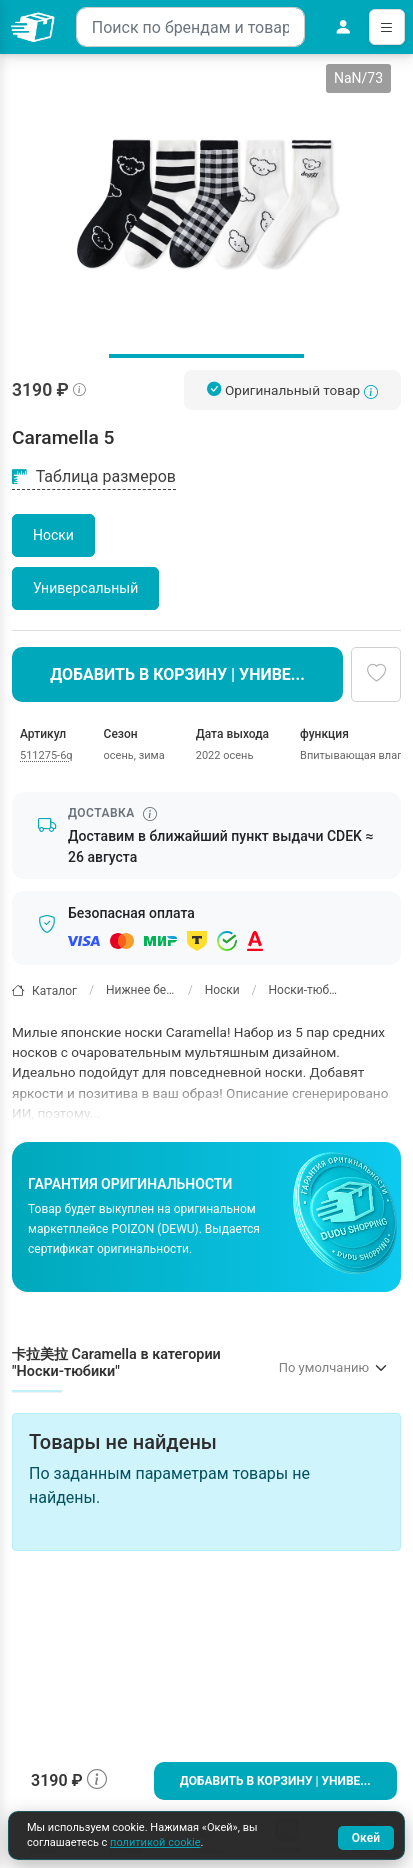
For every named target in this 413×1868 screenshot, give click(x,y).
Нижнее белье (141, 990)
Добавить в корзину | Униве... (275, 1781)
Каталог (44, 990)
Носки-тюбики (304, 990)
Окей (366, 1838)
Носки (222, 990)
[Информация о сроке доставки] (150, 814)
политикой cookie (155, 1842)
